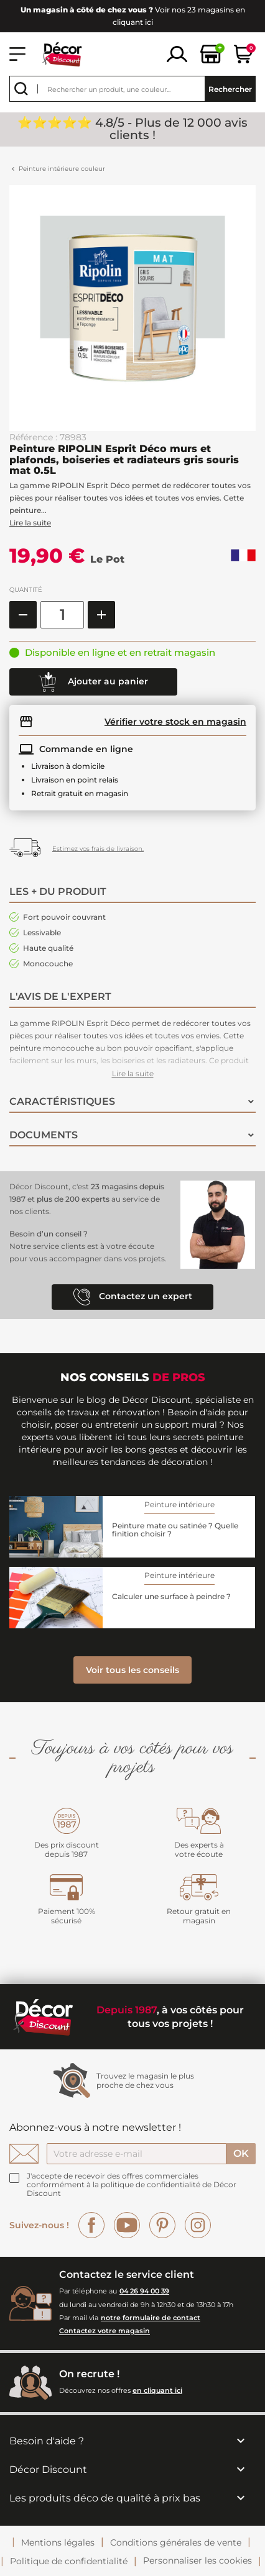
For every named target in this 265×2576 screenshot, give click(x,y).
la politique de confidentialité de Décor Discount (131, 2189)
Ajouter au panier (93, 682)
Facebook (91, 2225)
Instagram (198, 2225)
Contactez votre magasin (104, 2331)
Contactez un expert (132, 1297)
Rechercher (230, 89)
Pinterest (162, 2225)
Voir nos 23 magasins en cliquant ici (133, 16)
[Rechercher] (132, 89)
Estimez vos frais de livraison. (98, 849)
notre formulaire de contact (150, 2317)
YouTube (127, 2225)
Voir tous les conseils (132, 1670)
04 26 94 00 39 (144, 2291)
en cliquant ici (157, 2390)
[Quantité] (62, 614)
